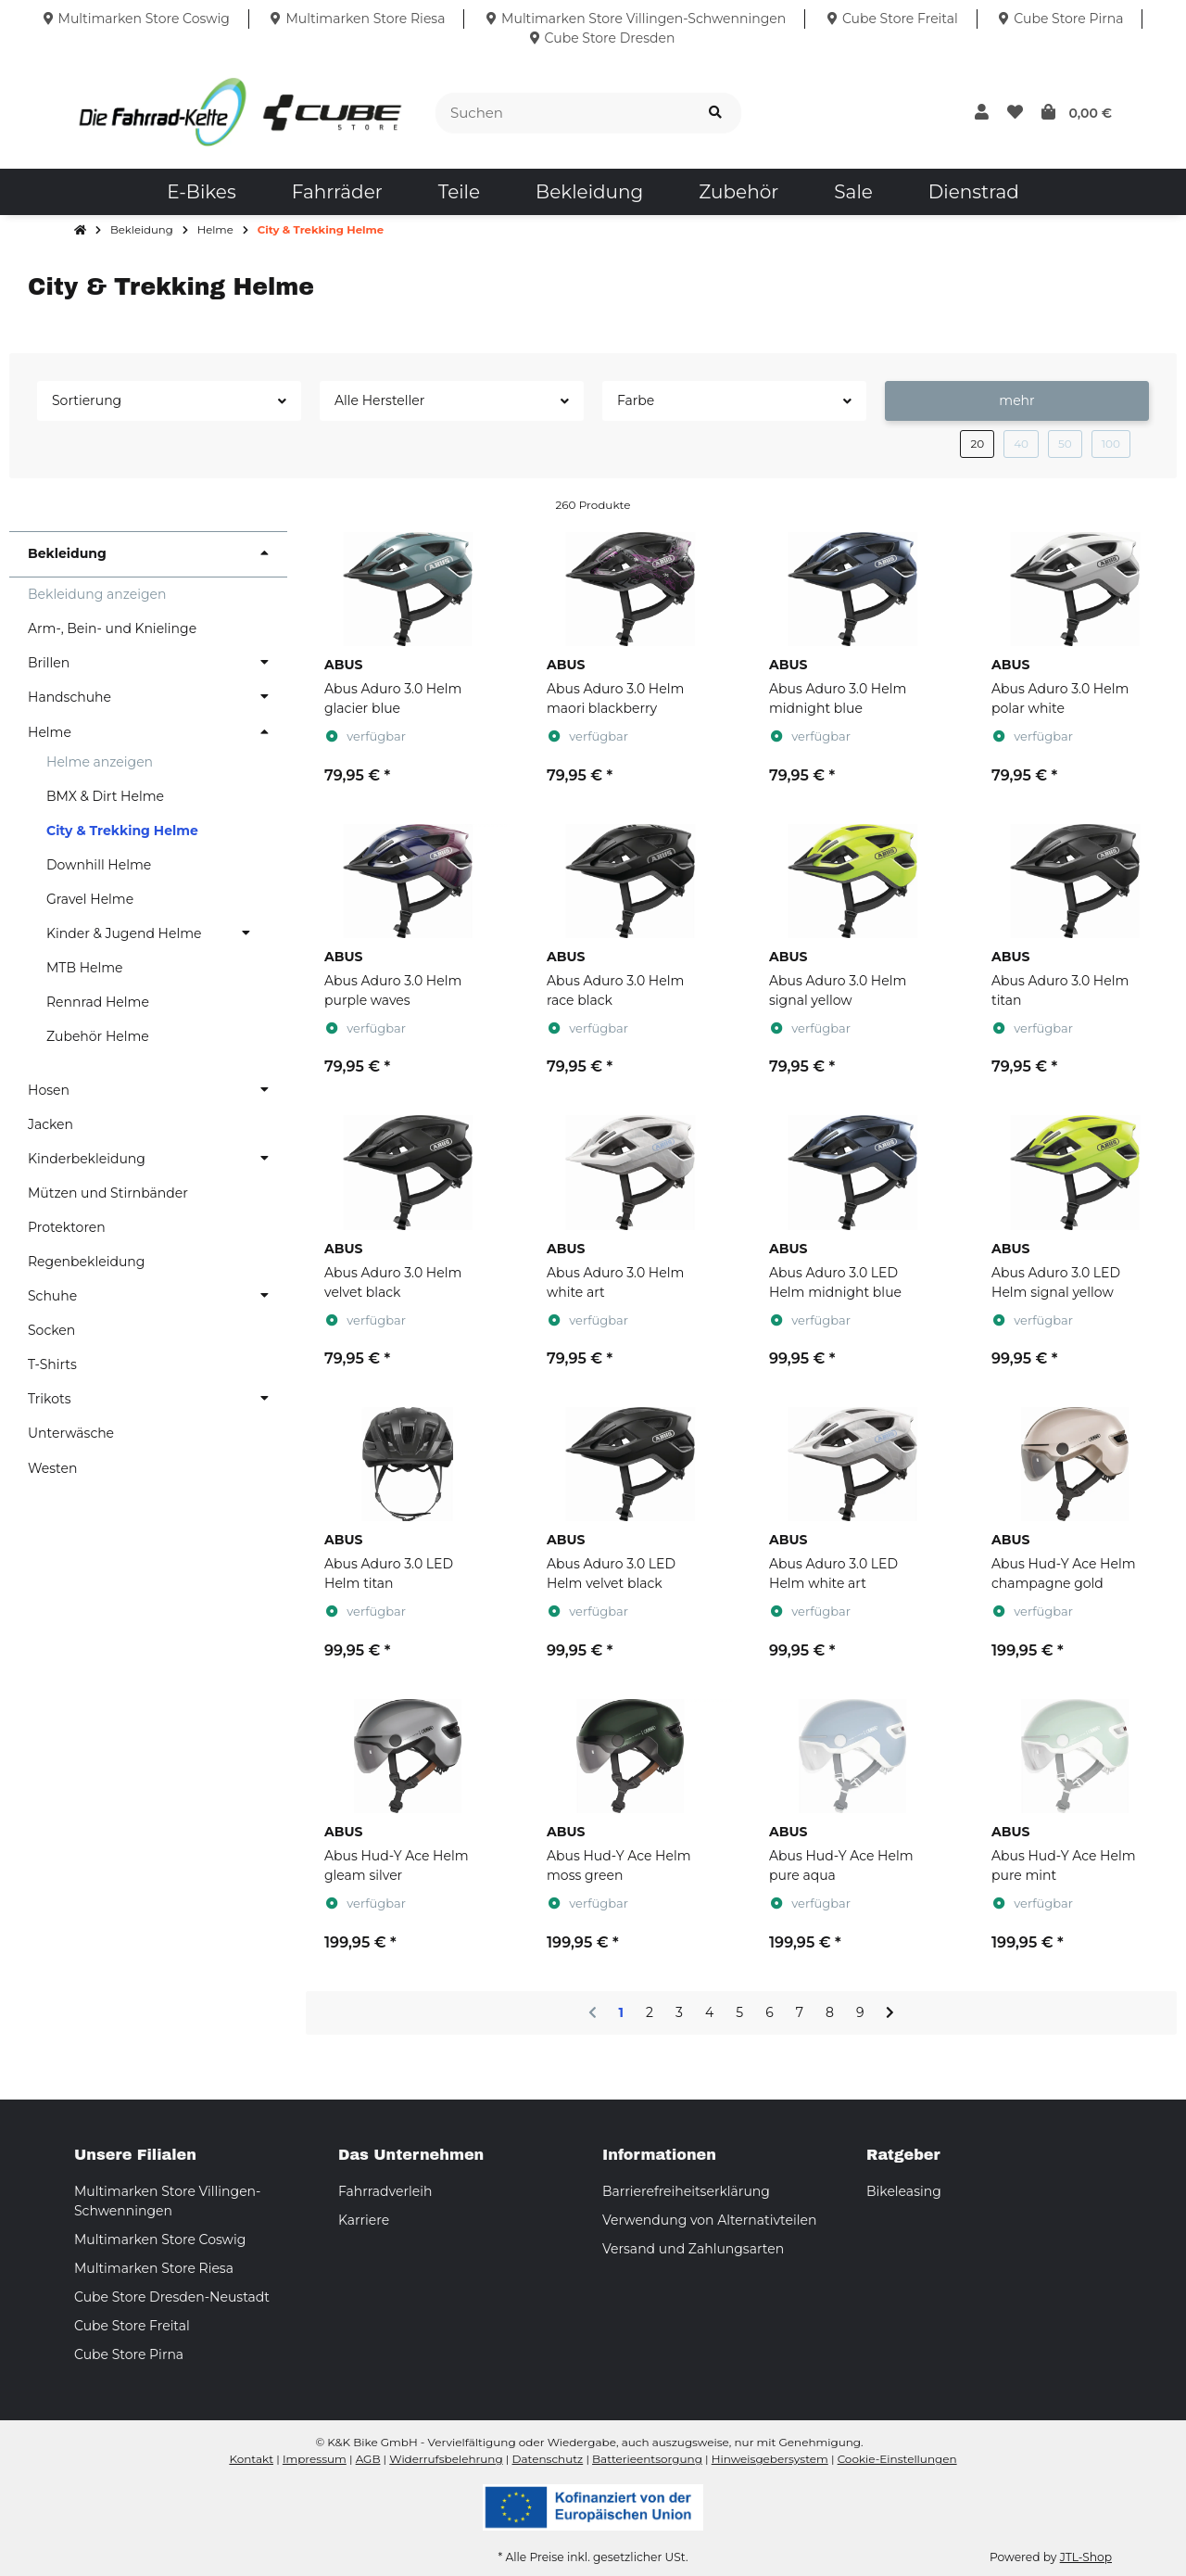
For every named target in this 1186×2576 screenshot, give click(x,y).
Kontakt (251, 2459)
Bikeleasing (903, 2191)
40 (1021, 443)
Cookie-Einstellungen (897, 2459)
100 (1111, 443)
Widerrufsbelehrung (445, 2459)
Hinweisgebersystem (770, 2459)
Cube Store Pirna (128, 2354)
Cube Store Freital (132, 2325)
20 (977, 443)
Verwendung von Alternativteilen (709, 2220)
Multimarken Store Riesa (153, 2268)
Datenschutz (548, 2459)
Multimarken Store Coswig (160, 2239)
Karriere (363, 2220)
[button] (982, 113)
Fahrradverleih (385, 2191)
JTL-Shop (1086, 2557)
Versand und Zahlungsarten (693, 2248)
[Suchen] (562, 113)
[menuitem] (201, 192)
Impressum (315, 2459)
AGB (368, 2459)
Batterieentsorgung (647, 2459)
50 (1065, 443)
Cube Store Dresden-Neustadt (172, 2297)
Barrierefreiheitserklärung (686, 2191)
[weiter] (890, 2013)
